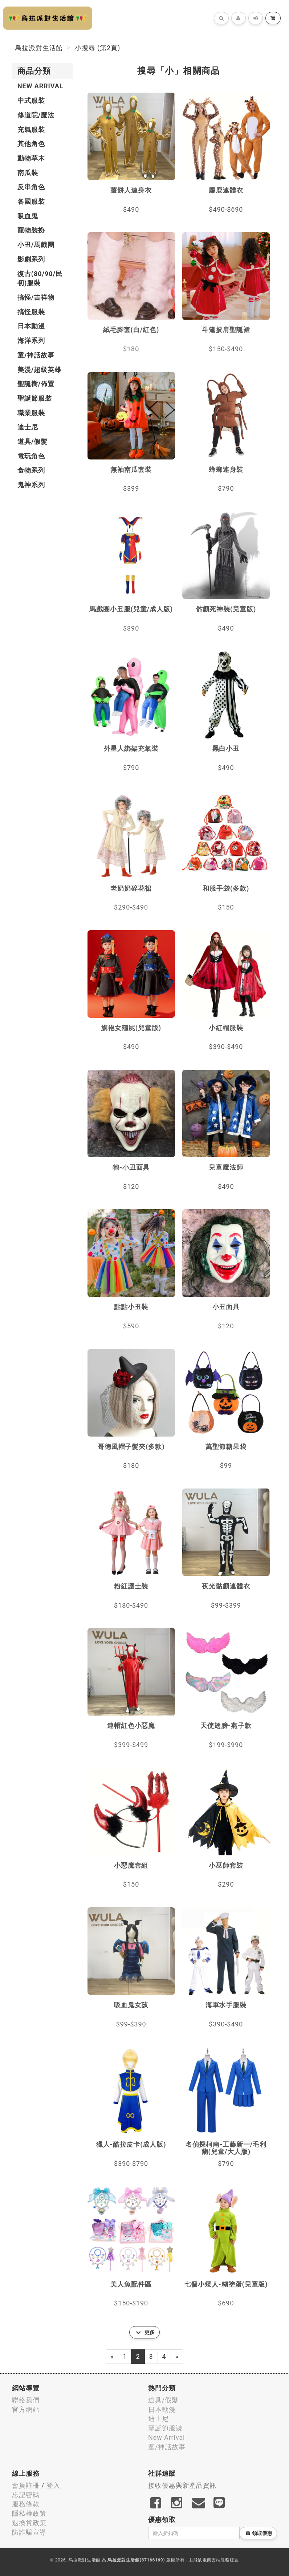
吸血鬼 (27, 216)
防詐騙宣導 (29, 2532)
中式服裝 (31, 100)
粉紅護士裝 (131, 1586)
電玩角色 (31, 456)
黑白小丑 (226, 748)
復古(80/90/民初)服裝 (39, 278)
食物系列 (31, 470)
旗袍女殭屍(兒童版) (131, 1028)
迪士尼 (27, 427)
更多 (145, 2332)
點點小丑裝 (131, 1307)
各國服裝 (31, 201)
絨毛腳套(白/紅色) (131, 329)
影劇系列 (31, 259)
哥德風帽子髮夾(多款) (131, 1446)
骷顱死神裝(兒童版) (226, 609)
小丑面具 (226, 1307)
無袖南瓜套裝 (130, 469)
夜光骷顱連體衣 (226, 1586)
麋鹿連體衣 (226, 190)
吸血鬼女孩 (131, 2005)
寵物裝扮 (31, 230)
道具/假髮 (32, 441)
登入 (53, 2485)
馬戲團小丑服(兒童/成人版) (131, 609)
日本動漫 (31, 326)
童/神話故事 (35, 355)
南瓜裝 (27, 173)
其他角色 (31, 143)
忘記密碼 (26, 2495)
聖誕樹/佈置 (35, 384)
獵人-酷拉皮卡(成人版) (131, 2144)
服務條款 (26, 2504)
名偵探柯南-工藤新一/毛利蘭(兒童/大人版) (226, 2147)
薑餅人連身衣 (130, 190)
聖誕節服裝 (34, 398)
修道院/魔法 (35, 115)
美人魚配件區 (130, 2284)
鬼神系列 (31, 485)
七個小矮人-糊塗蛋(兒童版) (226, 2284)
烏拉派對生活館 (39, 48)
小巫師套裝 (226, 1865)
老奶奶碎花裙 (130, 888)
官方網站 (26, 2409)
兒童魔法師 (226, 1167)
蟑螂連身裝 (226, 469)
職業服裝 (31, 413)
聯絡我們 (26, 2400)
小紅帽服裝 (226, 1028)
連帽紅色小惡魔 (131, 1725)
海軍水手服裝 (226, 2005)
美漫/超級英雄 (39, 369)
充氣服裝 (31, 129)
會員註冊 (26, 2485)
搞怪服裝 (31, 312)
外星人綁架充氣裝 (131, 748)
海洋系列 (31, 340)
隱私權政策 (29, 2513)
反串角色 (31, 187)
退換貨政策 (29, 2523)
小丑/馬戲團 (35, 244)
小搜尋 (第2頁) (97, 48)
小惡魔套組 (131, 1865)
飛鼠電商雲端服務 (211, 2560)
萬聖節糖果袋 (226, 1446)
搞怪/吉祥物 (35, 297)
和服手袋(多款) (226, 888)
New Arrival (40, 86)
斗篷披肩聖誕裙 (226, 329)
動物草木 (31, 158)
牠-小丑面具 (131, 1167)
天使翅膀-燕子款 (225, 1725)
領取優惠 (259, 2533)
